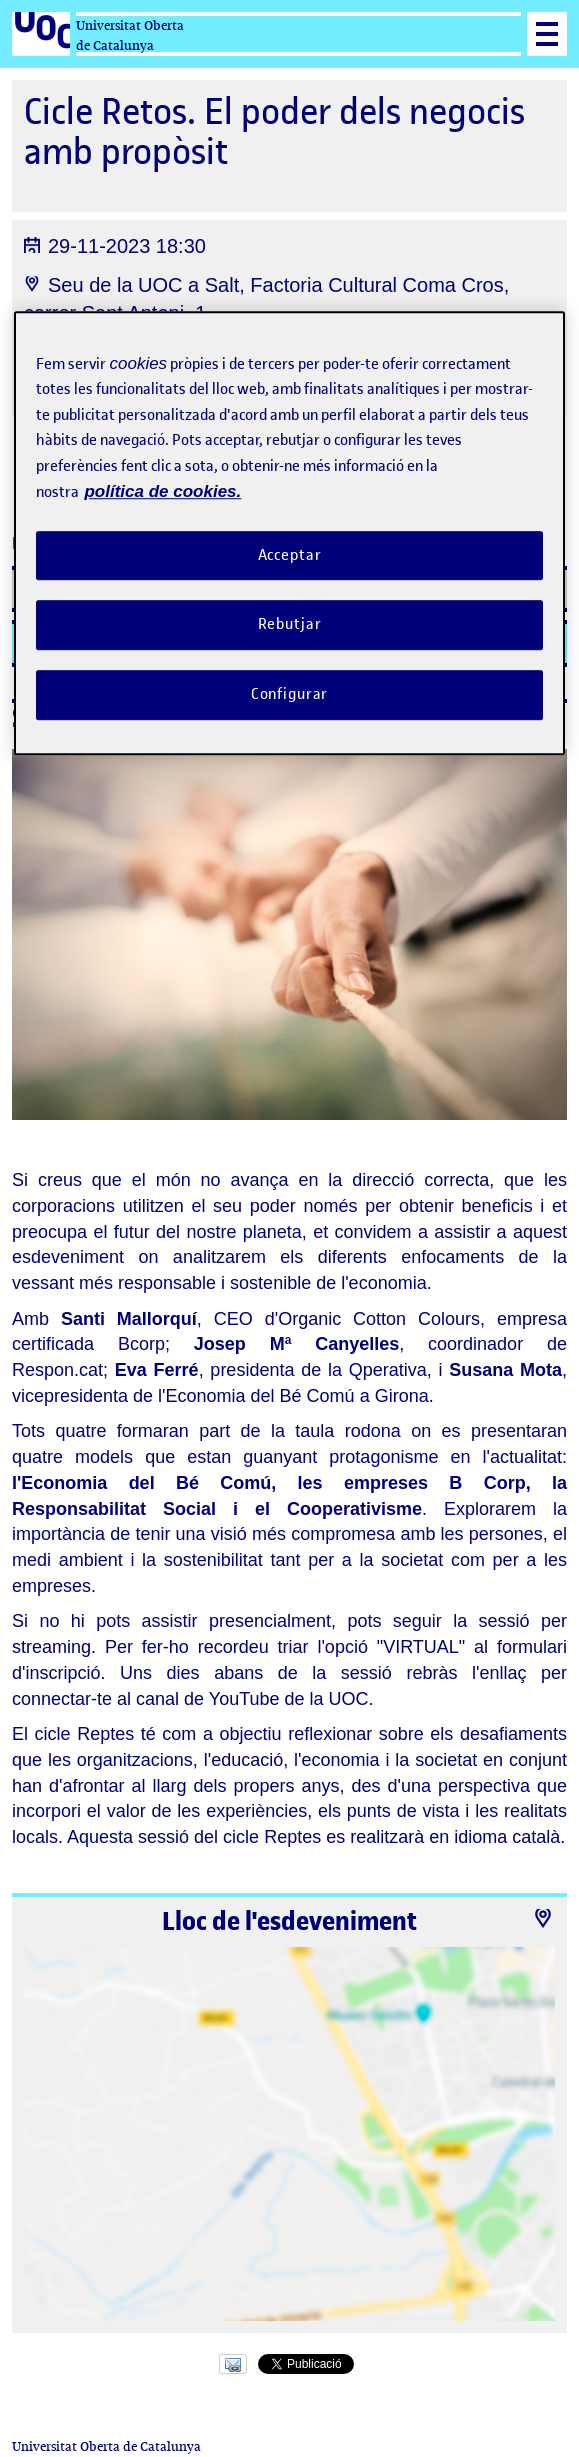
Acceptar (290, 555)
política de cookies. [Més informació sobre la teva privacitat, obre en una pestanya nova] (162, 491)
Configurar (290, 694)
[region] (289, 533)
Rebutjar (290, 625)
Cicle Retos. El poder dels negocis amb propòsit (274, 131)
